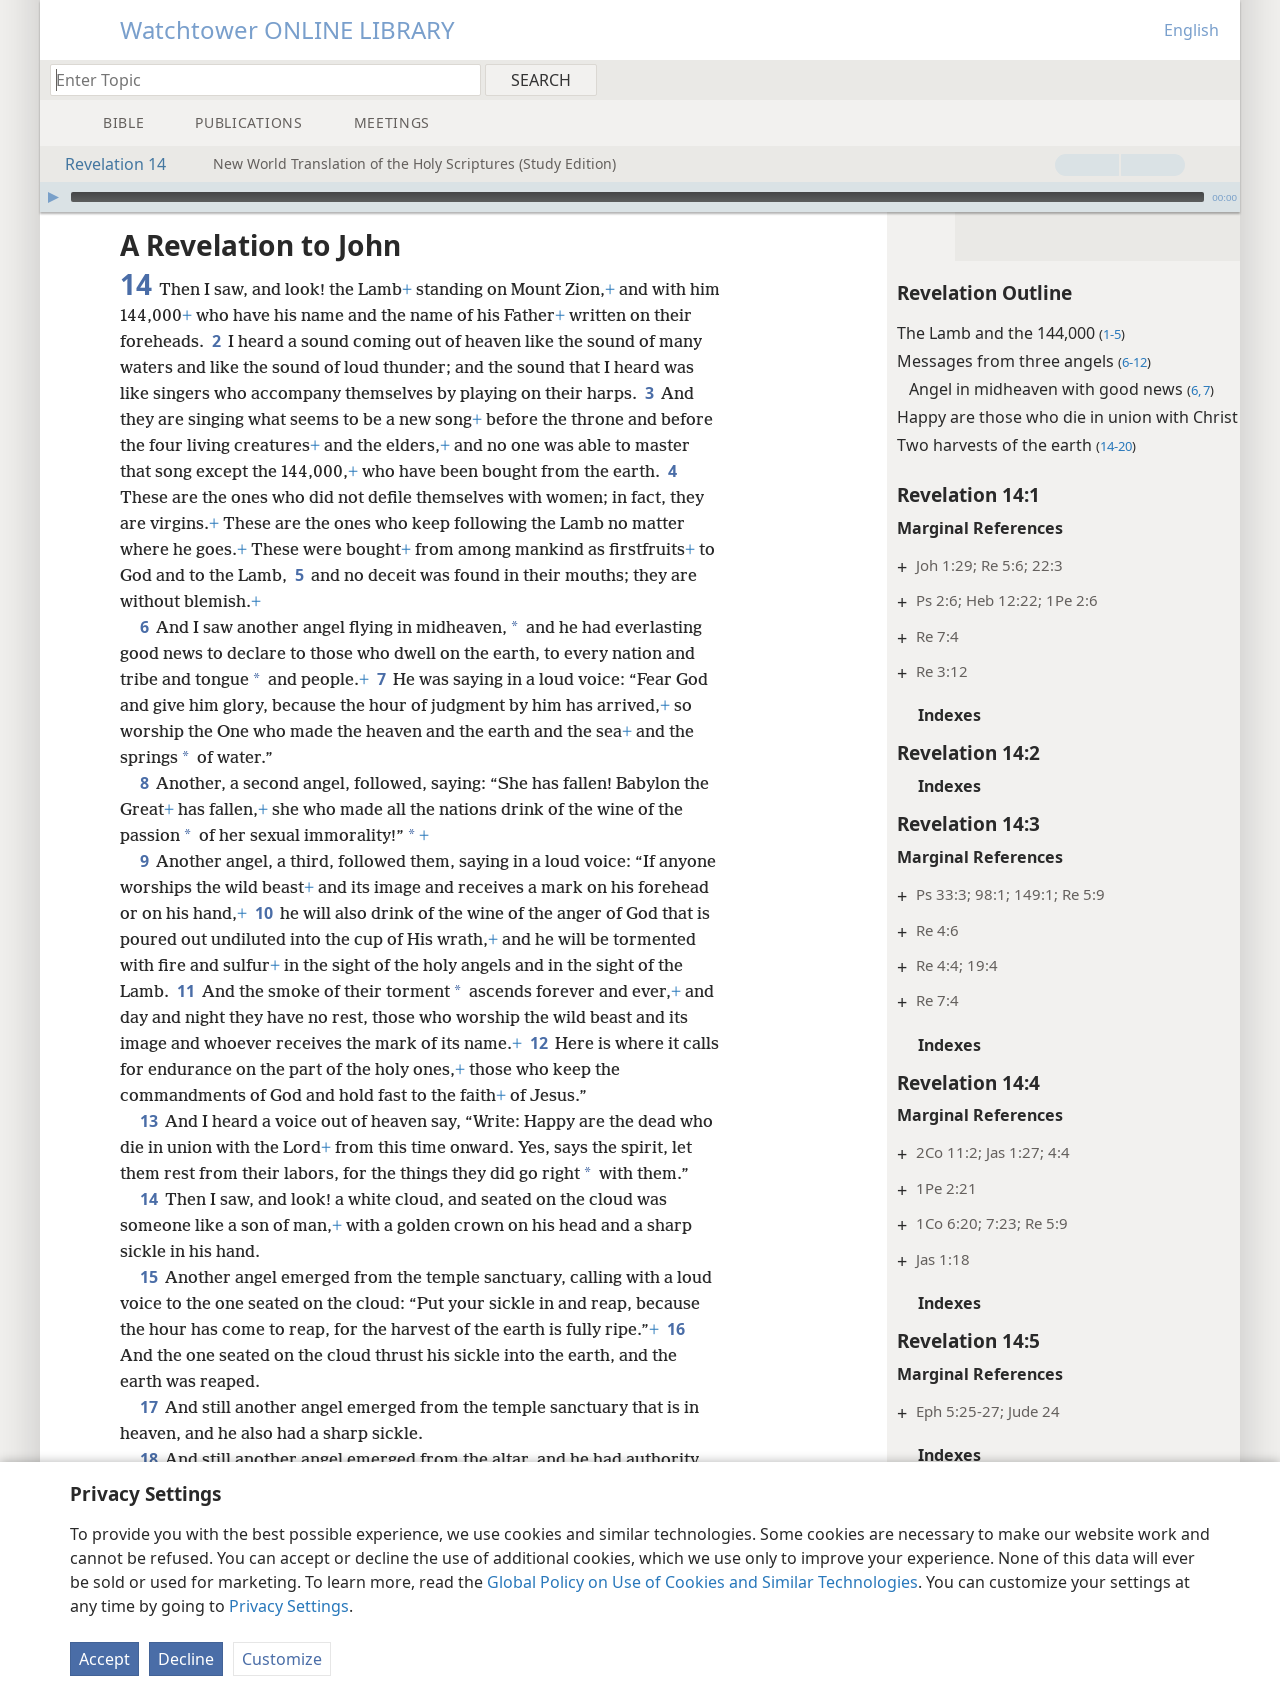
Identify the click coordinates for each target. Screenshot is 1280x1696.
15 (148, 1303)
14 (148, 1225)
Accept (104, 1659)
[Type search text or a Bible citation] (256, 79)
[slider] (637, 197)
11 (276, 991)
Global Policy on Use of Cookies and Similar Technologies (702, 1582)
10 (338, 913)
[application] (640, 197)
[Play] (53, 197)
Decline (186, 1659)
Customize (282, 1659)
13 (148, 1121)
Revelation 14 (105, 164)
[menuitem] (1217, 79)
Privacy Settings (289, 1606)
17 (148, 1433)
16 (190, 1381)
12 (640, 1043)
